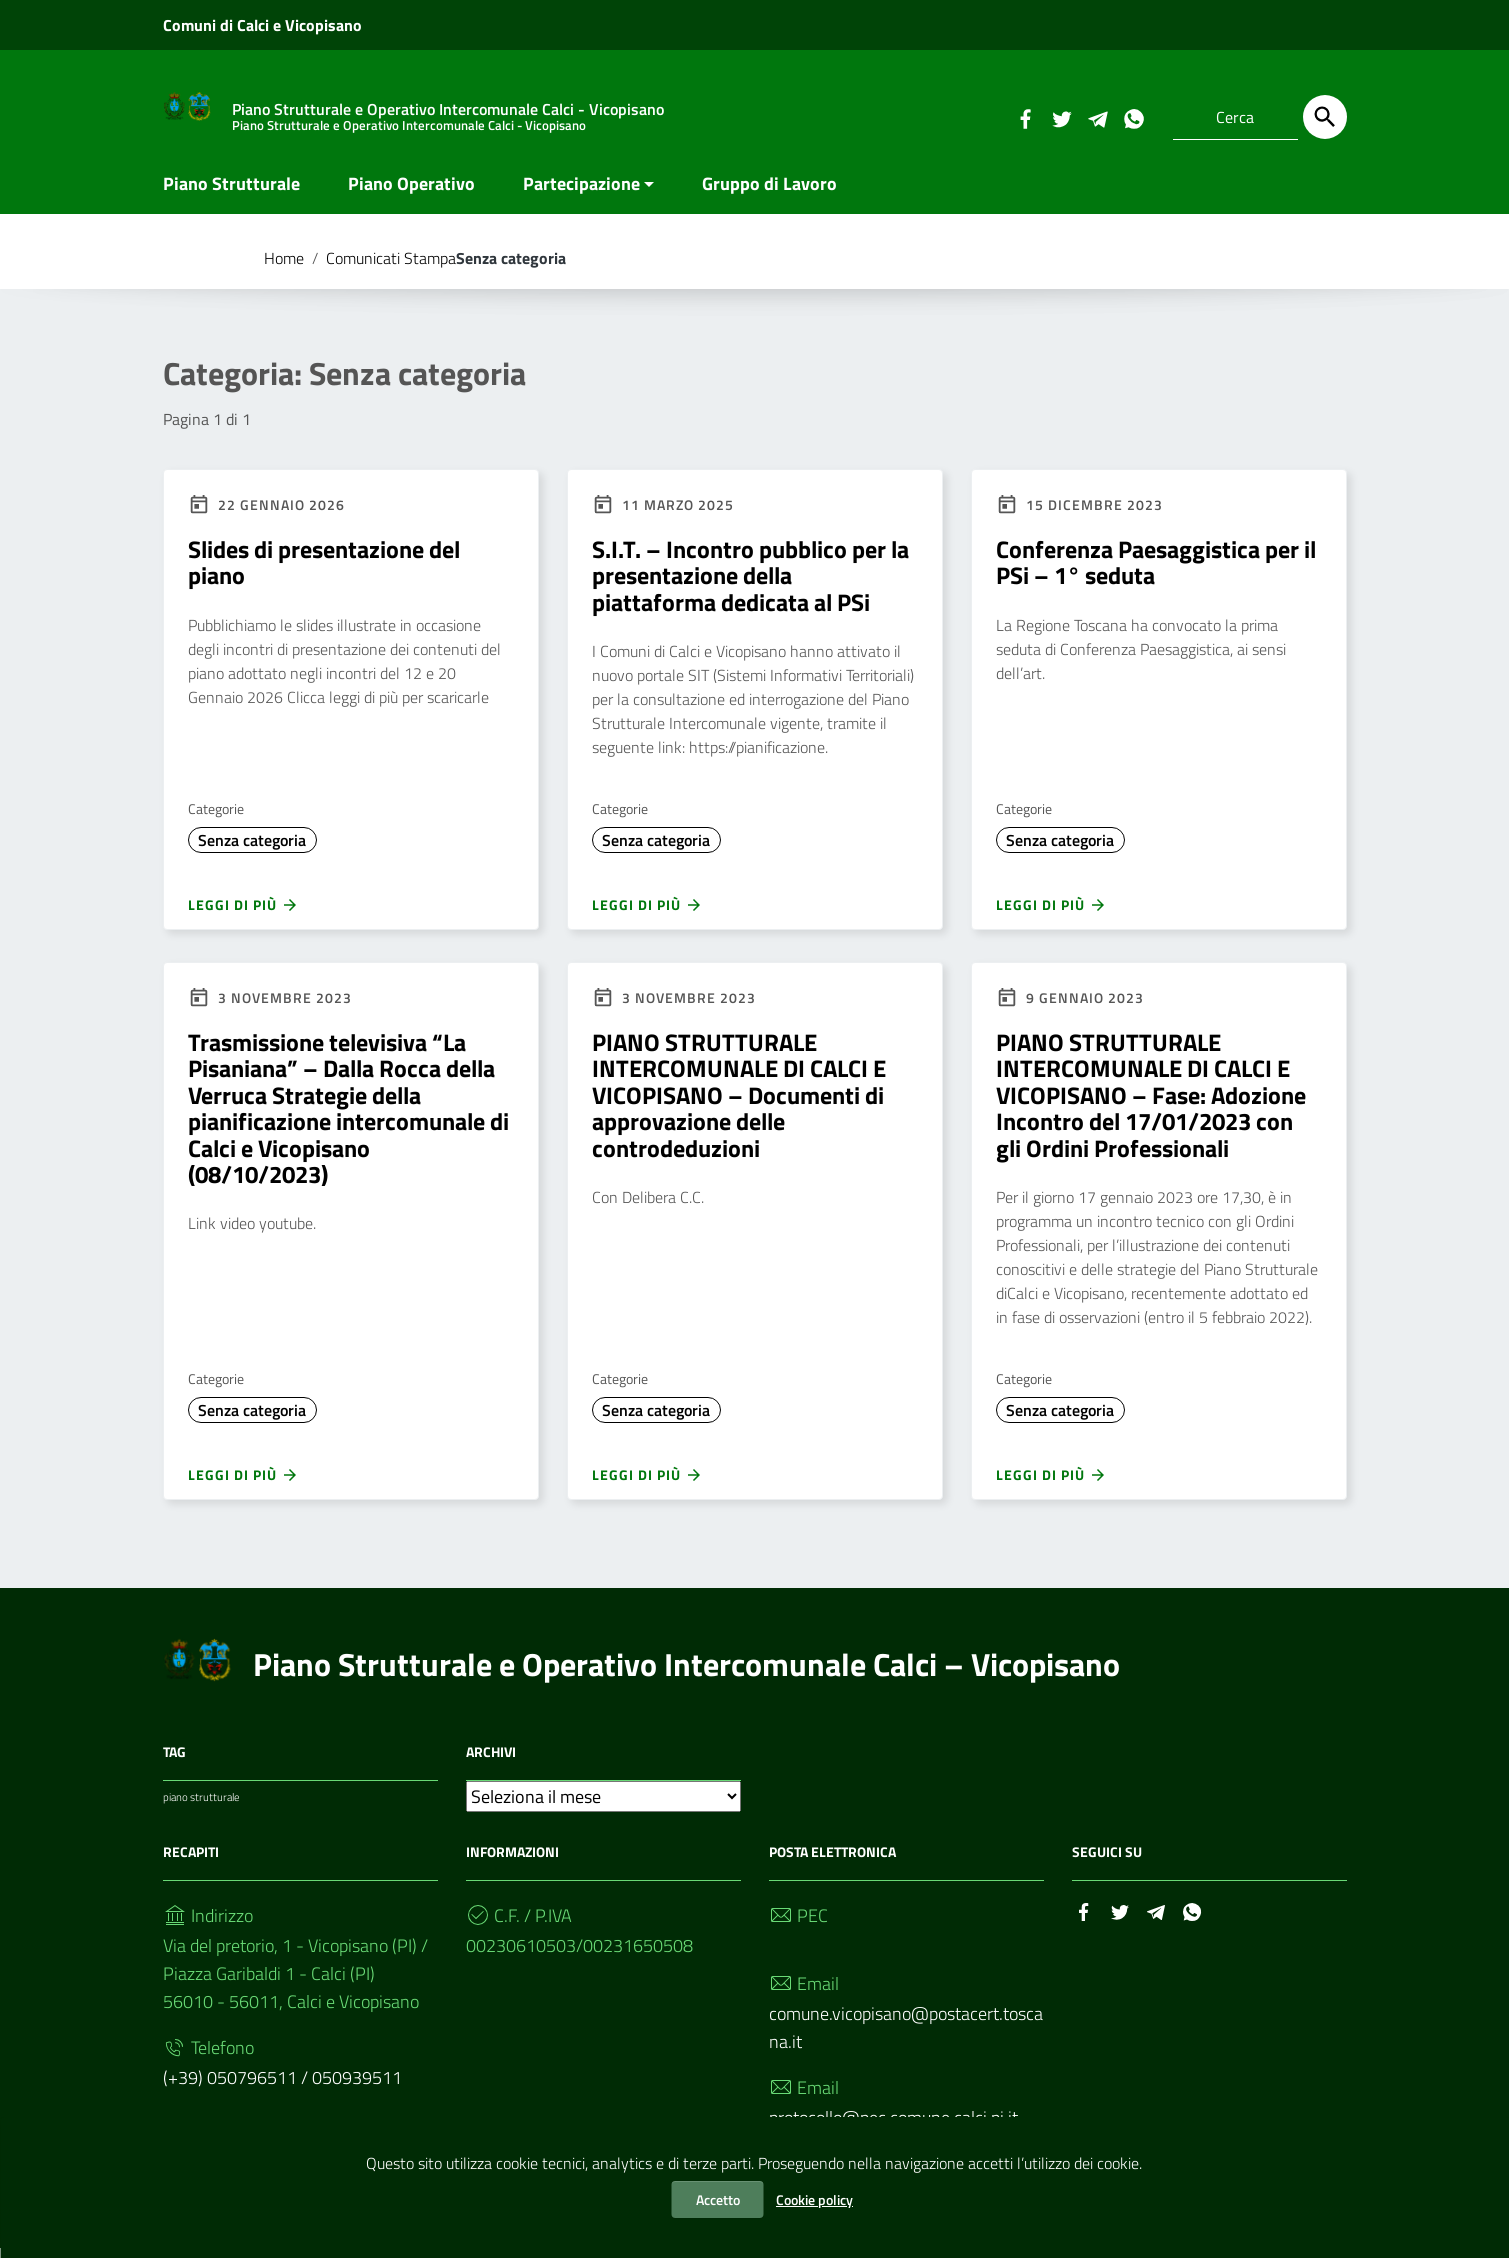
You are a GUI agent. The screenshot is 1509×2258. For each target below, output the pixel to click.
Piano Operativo (411, 193)
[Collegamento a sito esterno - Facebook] (1025, 117)
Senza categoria (252, 850)
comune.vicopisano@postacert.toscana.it (906, 2037)
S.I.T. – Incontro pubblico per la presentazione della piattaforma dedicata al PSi (750, 585)
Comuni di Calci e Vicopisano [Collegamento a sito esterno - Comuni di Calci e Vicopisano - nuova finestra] (262, 25)
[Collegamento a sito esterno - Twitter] (1061, 117)
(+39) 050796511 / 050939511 (282, 2087)
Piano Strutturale (231, 193)
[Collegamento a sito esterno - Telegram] (1097, 117)
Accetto (718, 2199)
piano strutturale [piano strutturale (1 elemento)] (201, 1807)
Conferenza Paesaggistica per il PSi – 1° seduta (1156, 572)
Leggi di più (243, 915)
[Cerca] (1325, 117)
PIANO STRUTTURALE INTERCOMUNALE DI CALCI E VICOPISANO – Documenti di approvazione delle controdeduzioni (739, 1105)
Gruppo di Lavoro (769, 193)
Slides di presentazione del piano (324, 572)
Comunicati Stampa (391, 268)
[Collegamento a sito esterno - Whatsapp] (1133, 117)
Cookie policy (814, 2199)
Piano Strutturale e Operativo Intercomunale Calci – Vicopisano (686, 1674)
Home (284, 268)
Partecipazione (581, 193)
